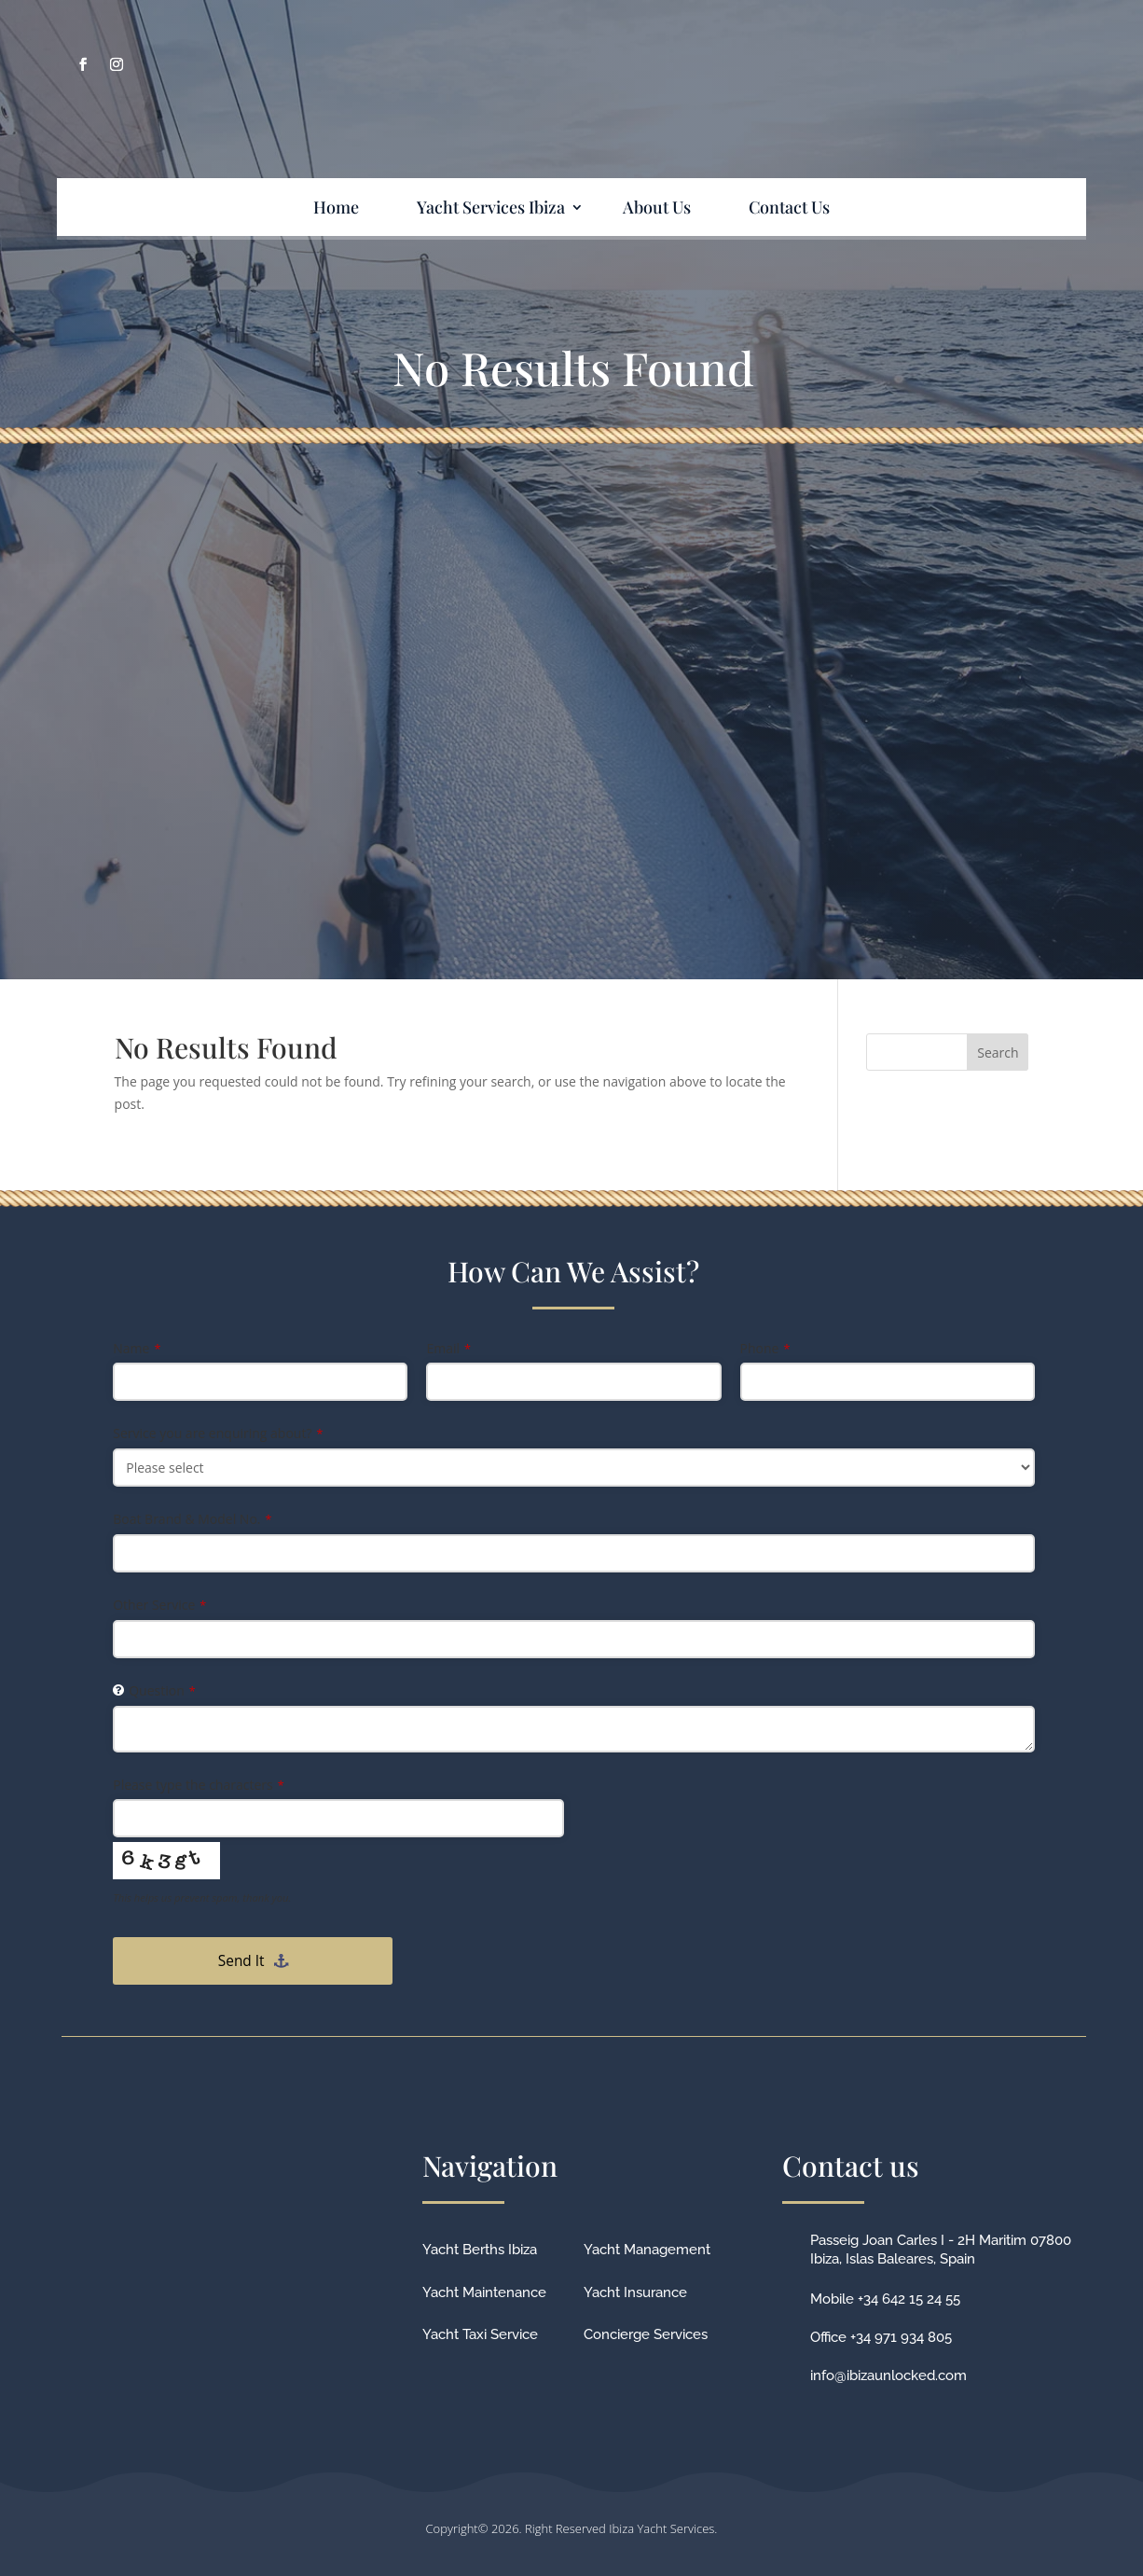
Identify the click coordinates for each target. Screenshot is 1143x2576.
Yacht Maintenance (484, 2292)
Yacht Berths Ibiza (479, 2249)
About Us (657, 207)
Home (336, 207)
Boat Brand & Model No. (192, 1519)
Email (448, 1348)
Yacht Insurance (635, 2292)
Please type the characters (198, 1785)
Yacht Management (647, 2249)
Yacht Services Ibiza (491, 207)
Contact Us (789, 207)
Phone (765, 1348)
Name (136, 1348)
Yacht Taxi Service (480, 2334)
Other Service (159, 1604)
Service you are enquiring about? (218, 1433)
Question (162, 1690)
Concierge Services (646, 2334)
